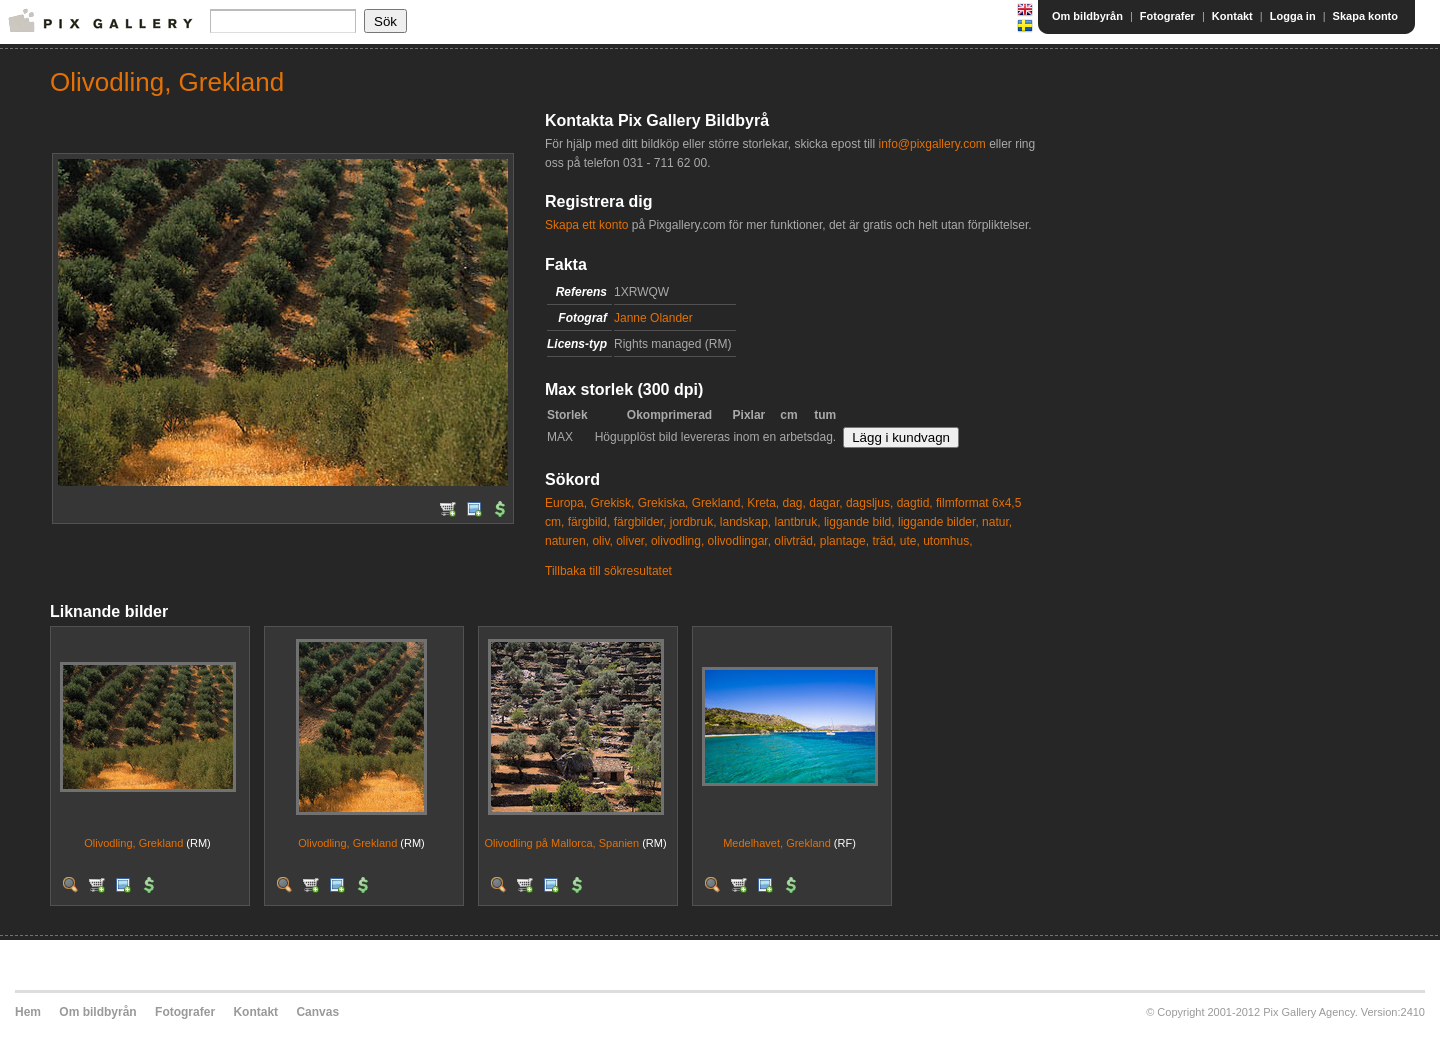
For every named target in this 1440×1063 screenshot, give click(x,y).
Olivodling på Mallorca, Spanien (561, 843)
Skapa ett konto (586, 225)
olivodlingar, (739, 541)
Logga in (1293, 16)
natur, (997, 522)
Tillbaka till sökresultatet (608, 571)
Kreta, (763, 503)
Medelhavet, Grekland (777, 843)
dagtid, (915, 503)
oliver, (631, 541)
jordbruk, (693, 522)
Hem (28, 1012)
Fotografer (1167, 16)
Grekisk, (612, 503)
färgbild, (589, 522)
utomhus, (947, 541)
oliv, (602, 541)
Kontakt (1232, 16)
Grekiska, (663, 503)
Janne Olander (653, 318)
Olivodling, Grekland (133, 843)
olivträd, (795, 541)
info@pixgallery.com (931, 144)
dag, (794, 503)
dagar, (825, 503)
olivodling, (677, 541)
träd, (884, 541)
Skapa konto (1365, 16)
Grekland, (718, 503)
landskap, (745, 522)
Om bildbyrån (1087, 16)
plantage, (844, 541)
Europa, (566, 503)
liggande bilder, (938, 522)
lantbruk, (798, 522)
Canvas (317, 1012)
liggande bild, (859, 522)
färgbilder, (640, 522)
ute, (910, 541)
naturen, (567, 541)
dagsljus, (869, 503)
